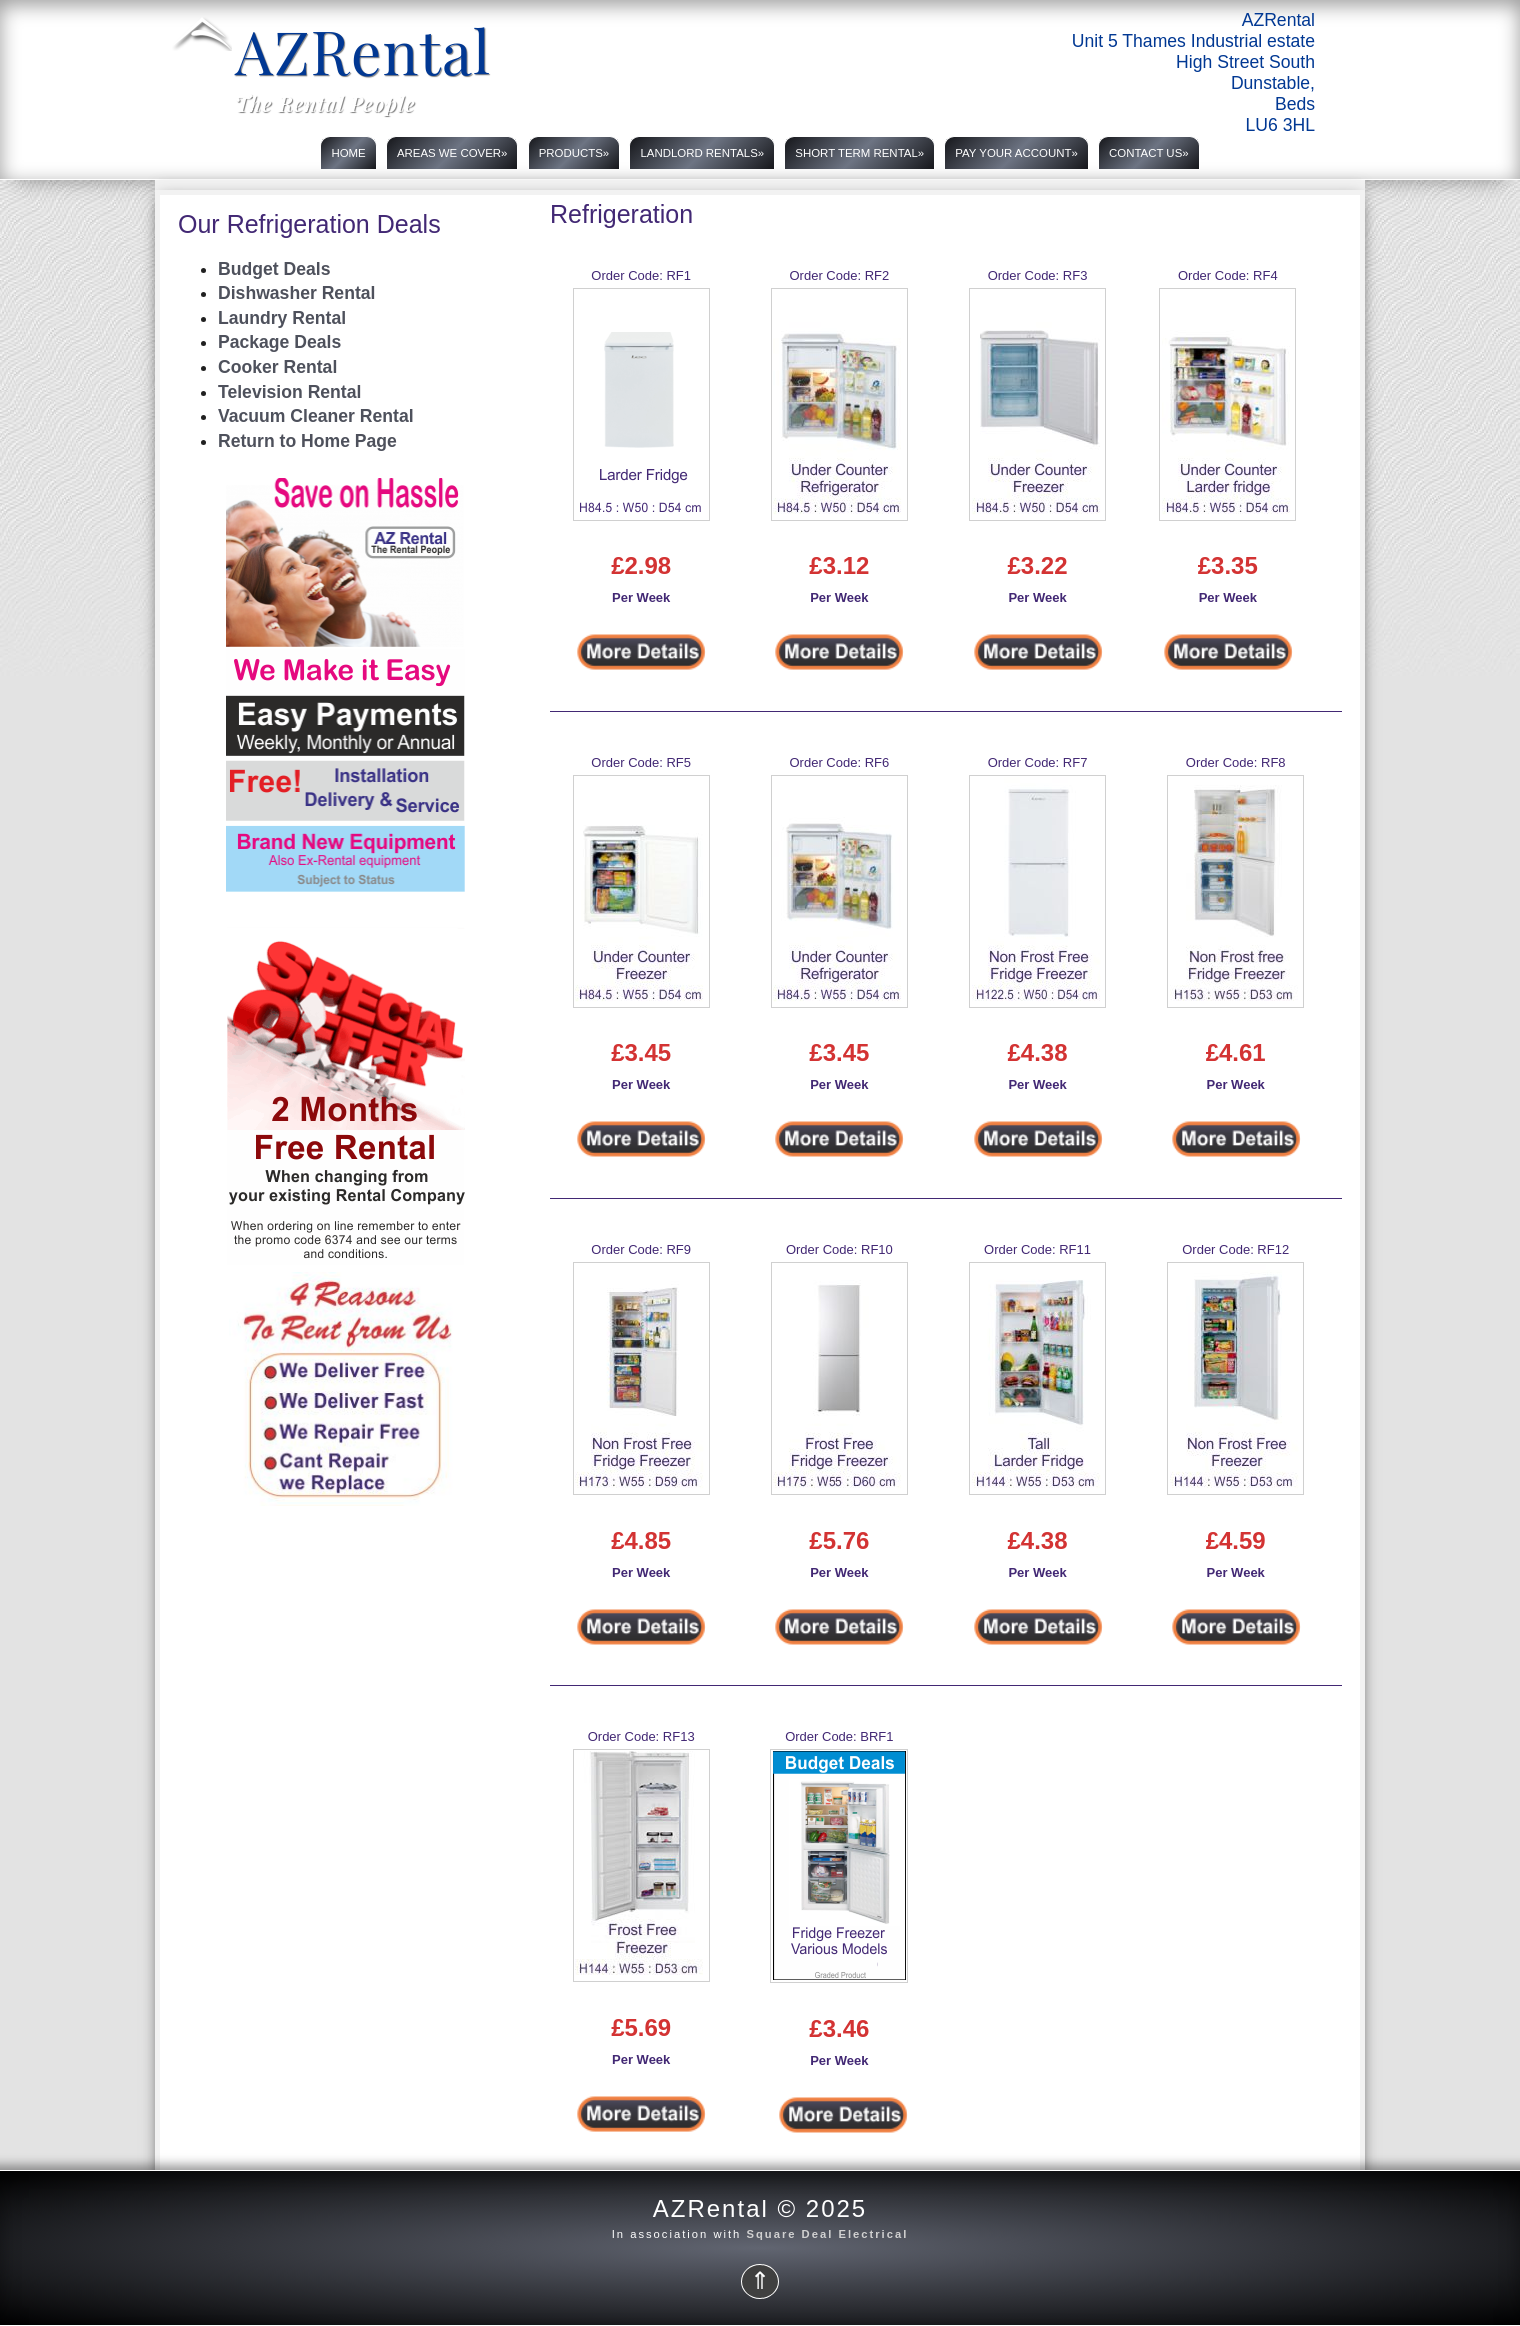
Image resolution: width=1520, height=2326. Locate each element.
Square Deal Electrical (827, 2234)
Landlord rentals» (702, 153)
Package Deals (279, 342)
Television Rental (289, 392)
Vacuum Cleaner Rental (316, 416)
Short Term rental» (859, 153)
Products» (574, 153)
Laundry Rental (282, 318)
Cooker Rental (277, 367)
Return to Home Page (307, 441)
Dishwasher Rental (296, 293)
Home (348, 153)
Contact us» (1149, 153)
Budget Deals (274, 269)
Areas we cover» (452, 153)
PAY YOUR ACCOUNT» (1016, 153)
